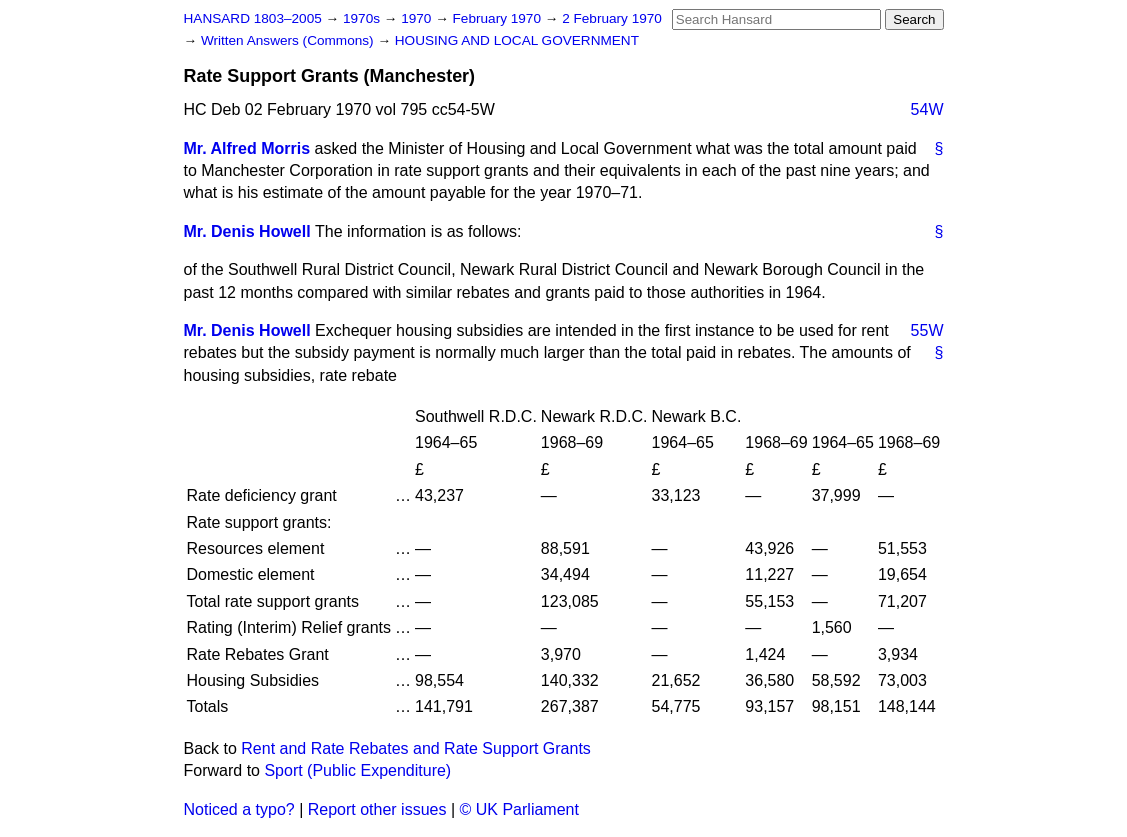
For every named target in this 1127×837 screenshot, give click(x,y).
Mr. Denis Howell (247, 231)
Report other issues (377, 809)
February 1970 (499, 18)
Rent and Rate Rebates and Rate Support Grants (416, 748)
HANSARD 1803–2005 (253, 18)
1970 (418, 18)
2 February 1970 (612, 18)
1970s (363, 18)
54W (927, 109)
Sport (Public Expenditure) (357, 770)
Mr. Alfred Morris (247, 148)
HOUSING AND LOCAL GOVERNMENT (517, 40)
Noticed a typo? (239, 809)
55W (927, 330)
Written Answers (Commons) (289, 40)
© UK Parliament (519, 809)
